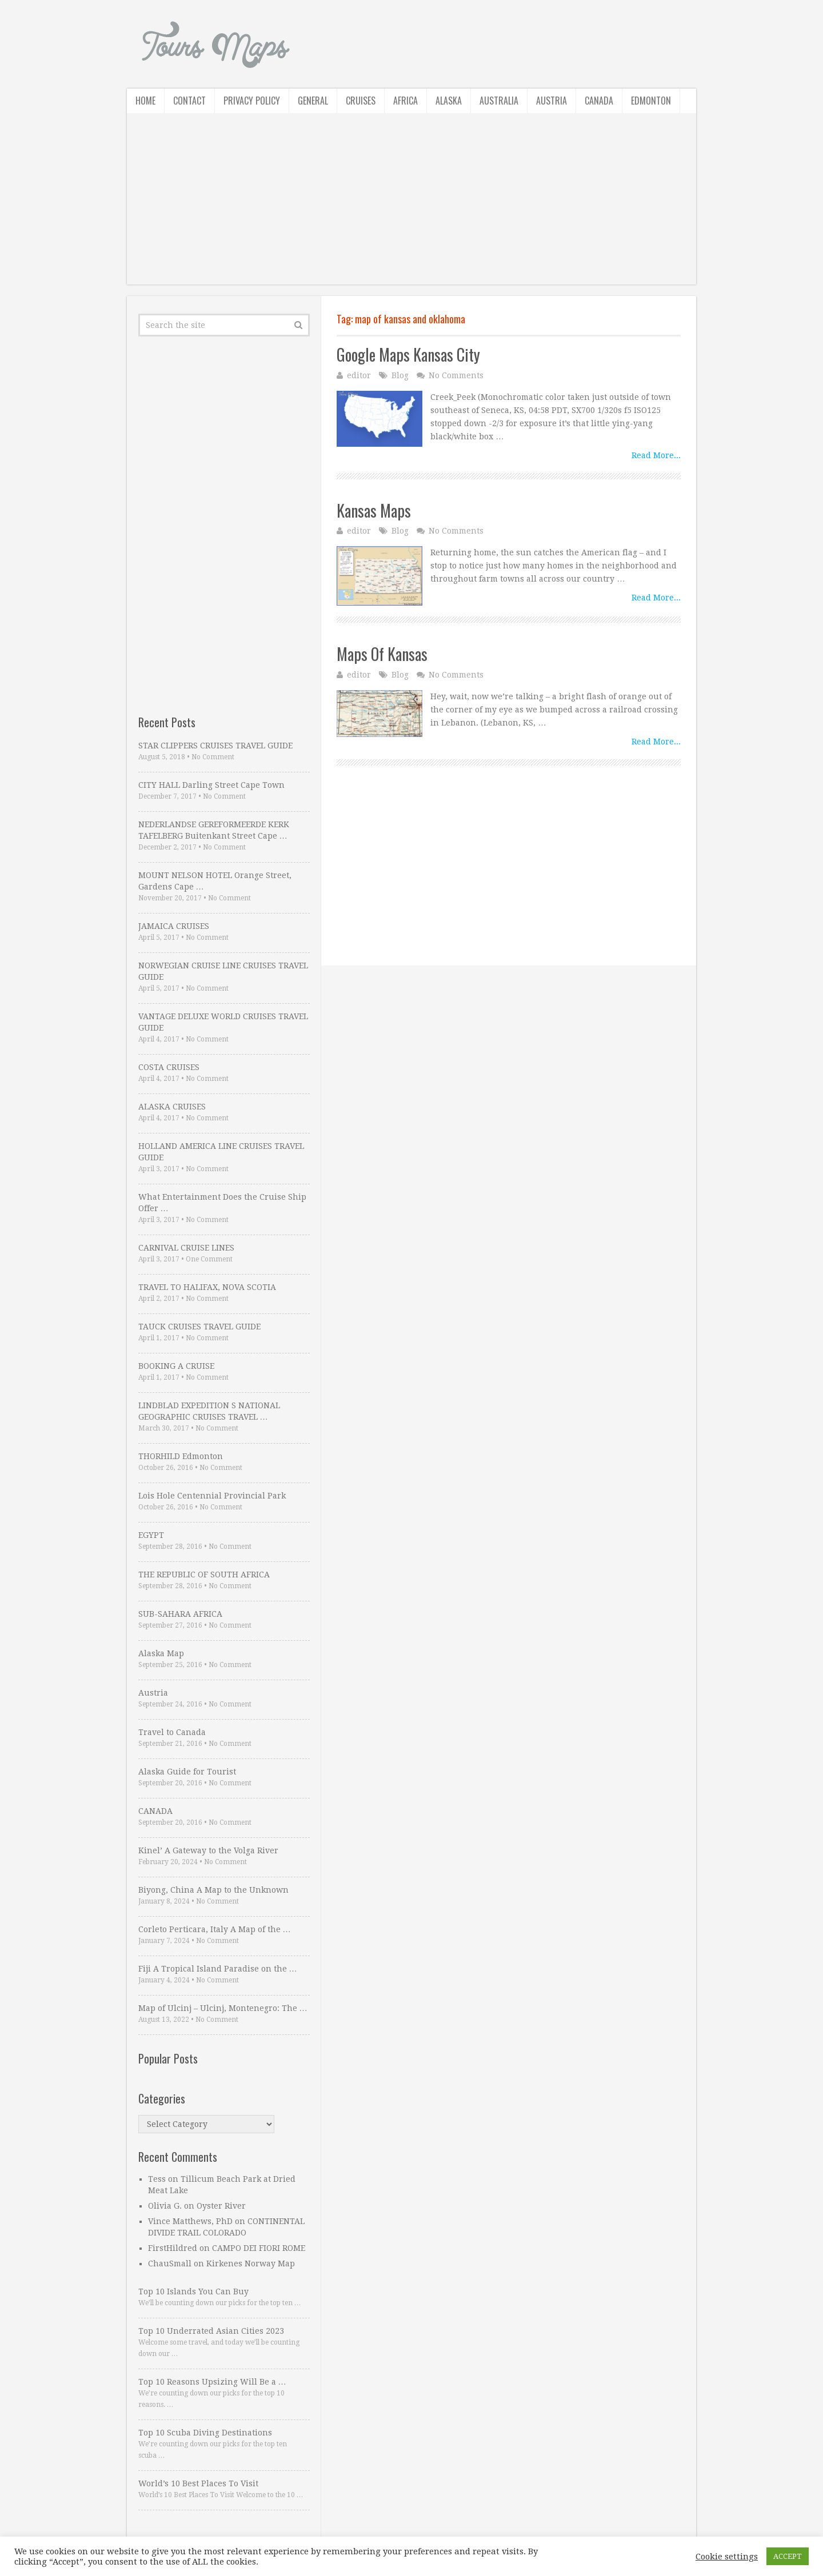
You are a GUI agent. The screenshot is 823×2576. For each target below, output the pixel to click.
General (313, 100)
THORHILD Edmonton (180, 1456)
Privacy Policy (251, 100)
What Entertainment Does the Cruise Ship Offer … (222, 1202)
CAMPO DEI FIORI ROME (258, 2248)
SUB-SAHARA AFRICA (180, 1613)
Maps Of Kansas (382, 654)
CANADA (155, 1811)
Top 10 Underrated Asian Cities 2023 (211, 2330)
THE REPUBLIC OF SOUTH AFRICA (204, 1574)
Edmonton (651, 100)
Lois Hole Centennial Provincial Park (212, 1495)
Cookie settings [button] (727, 2556)
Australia (499, 100)
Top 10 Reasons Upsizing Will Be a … (212, 2381)
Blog (400, 375)
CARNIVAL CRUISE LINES (186, 1247)
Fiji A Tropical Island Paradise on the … (217, 1968)
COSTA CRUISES (168, 1067)
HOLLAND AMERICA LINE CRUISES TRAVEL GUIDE (221, 1151)
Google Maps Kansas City (408, 354)
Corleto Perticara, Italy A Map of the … (214, 1929)
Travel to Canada (172, 1732)
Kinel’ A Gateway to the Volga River (208, 1850)
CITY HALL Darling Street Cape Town (211, 785)
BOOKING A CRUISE (176, 1366)
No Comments (456, 375)
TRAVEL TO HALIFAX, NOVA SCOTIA (207, 1287)
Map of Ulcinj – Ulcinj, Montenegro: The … (222, 2008)
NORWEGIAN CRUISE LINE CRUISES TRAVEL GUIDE (223, 971)
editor (359, 375)
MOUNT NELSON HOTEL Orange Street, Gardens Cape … (214, 881)
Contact (189, 100)
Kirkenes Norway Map (250, 2263)
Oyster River (221, 2205)
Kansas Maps (374, 510)
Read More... (656, 455)
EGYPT (151, 1535)
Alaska (449, 100)
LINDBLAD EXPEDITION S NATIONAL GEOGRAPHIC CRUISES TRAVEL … (209, 1411)
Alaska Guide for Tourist (187, 1771)
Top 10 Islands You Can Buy (193, 2291)
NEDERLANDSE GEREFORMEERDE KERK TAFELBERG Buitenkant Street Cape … (213, 830)
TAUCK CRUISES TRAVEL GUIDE (199, 1326)
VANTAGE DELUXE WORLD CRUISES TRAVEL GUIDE (223, 1022)
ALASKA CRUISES (172, 1106)
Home (145, 100)
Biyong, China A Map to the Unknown (213, 1889)
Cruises (360, 100)
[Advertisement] (411, 205)
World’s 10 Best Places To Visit (198, 2483)
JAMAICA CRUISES (173, 926)
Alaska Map (161, 1653)
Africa (405, 100)
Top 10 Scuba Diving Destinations (205, 2432)
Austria (551, 100)
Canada (599, 100)
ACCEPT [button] (787, 2556)
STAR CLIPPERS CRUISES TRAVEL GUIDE (215, 745)
